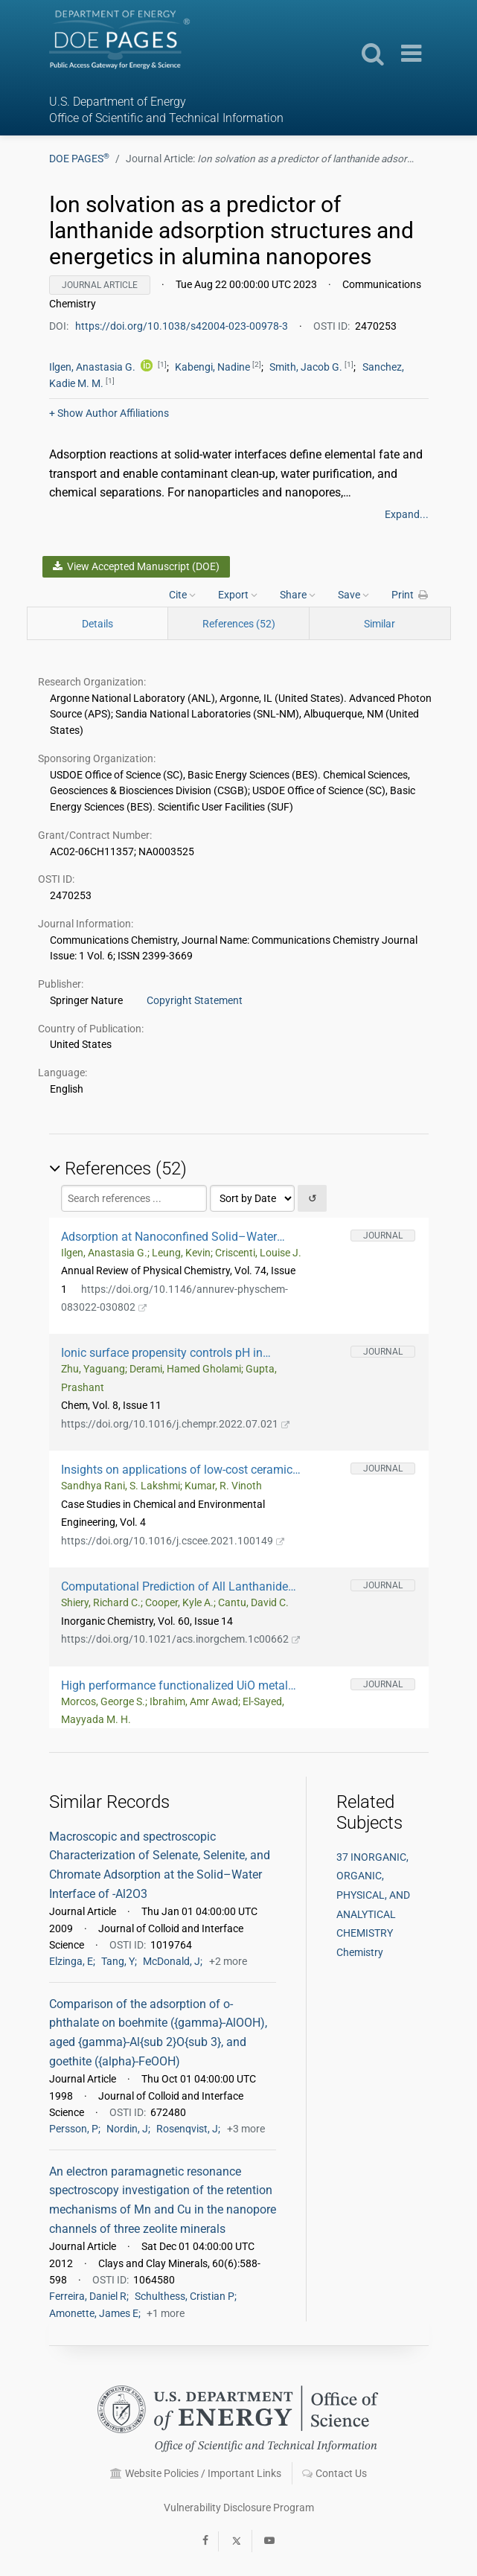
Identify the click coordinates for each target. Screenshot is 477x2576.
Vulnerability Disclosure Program (239, 2507)
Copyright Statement (195, 1000)
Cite (182, 595)
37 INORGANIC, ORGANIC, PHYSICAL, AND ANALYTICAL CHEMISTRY (373, 1895)
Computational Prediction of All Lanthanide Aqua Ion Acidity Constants (174, 1586)
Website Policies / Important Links (195, 2473)
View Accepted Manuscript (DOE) (136, 566)
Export (237, 595)
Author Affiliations (109, 413)
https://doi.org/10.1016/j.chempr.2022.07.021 (175, 1424)
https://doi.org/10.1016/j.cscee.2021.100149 (173, 1541)
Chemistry (359, 1952)
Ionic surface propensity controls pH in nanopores (162, 1353)
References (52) (238, 624)
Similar (379, 624)
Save (353, 595)
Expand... (407, 514)
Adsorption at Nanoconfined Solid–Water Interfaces (169, 1237)
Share (298, 595)
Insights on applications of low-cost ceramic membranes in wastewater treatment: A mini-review (178, 1470)
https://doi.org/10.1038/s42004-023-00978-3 (182, 326)
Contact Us (334, 2473)
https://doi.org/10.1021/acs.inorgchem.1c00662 (181, 1639)
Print (410, 595)
